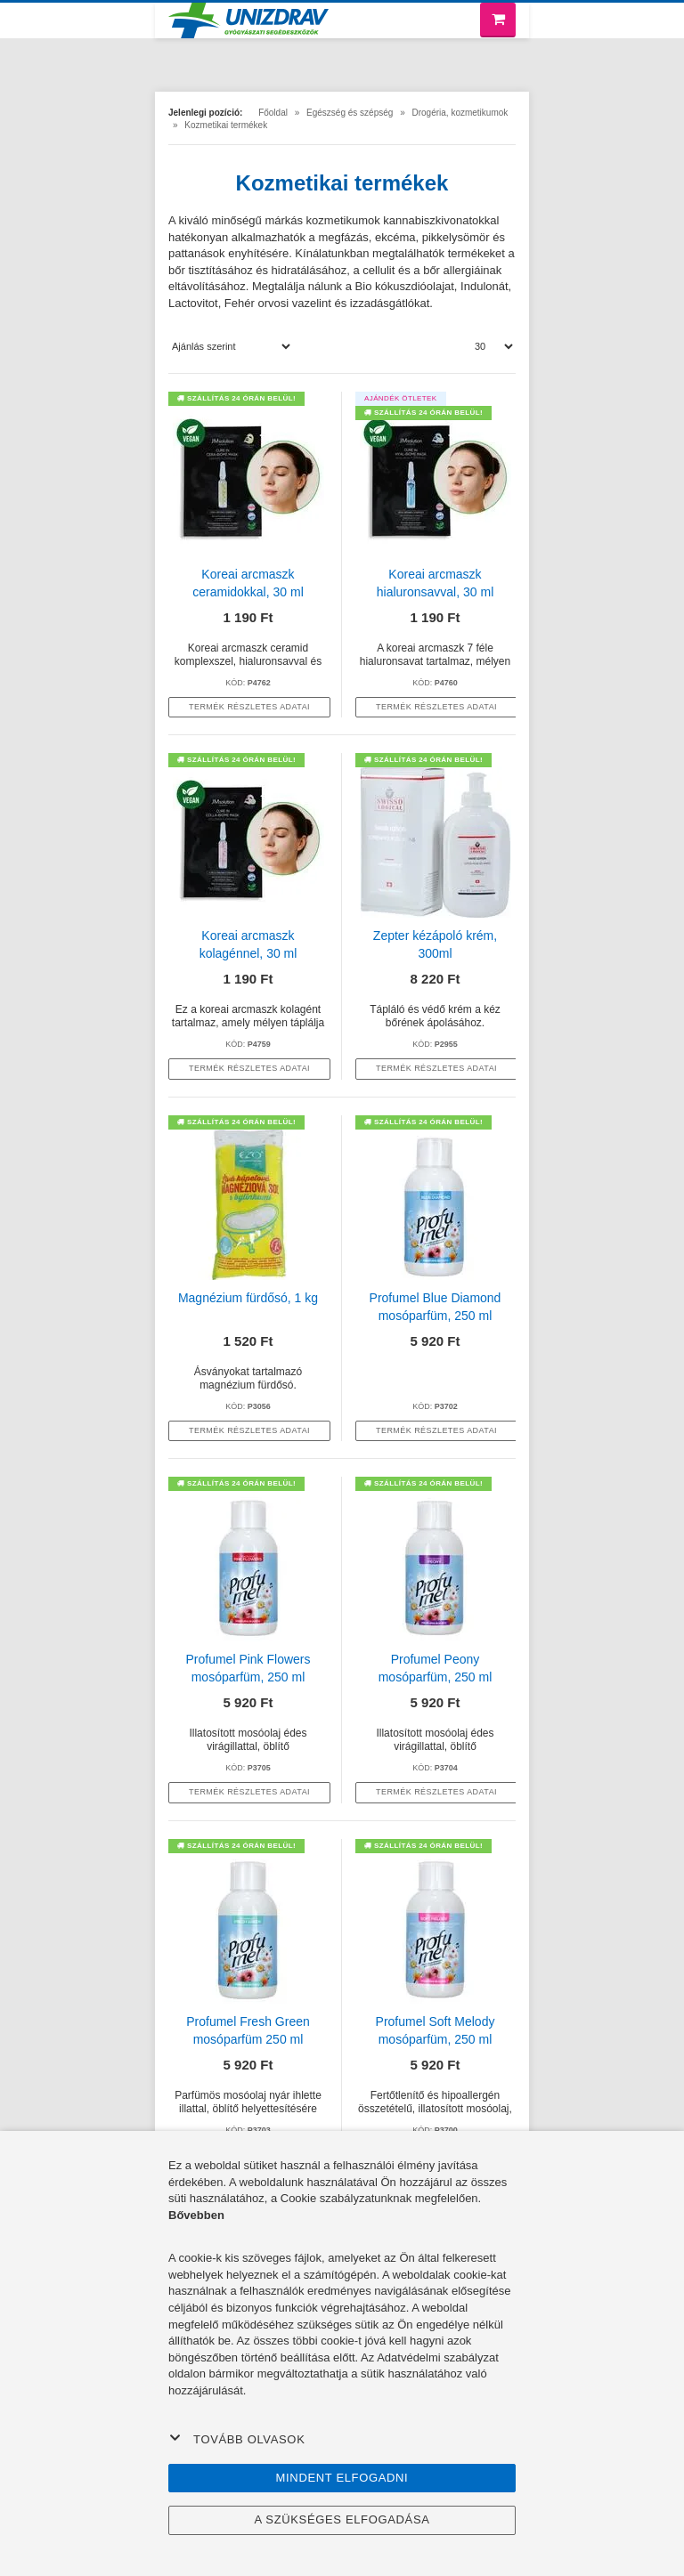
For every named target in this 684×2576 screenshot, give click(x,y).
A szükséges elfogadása (341, 2519)
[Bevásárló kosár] (498, 20)
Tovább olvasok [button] (237, 2439)
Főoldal (273, 112)
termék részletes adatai (249, 706)
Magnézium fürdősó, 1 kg (248, 1298)
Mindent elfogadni (342, 2477)
